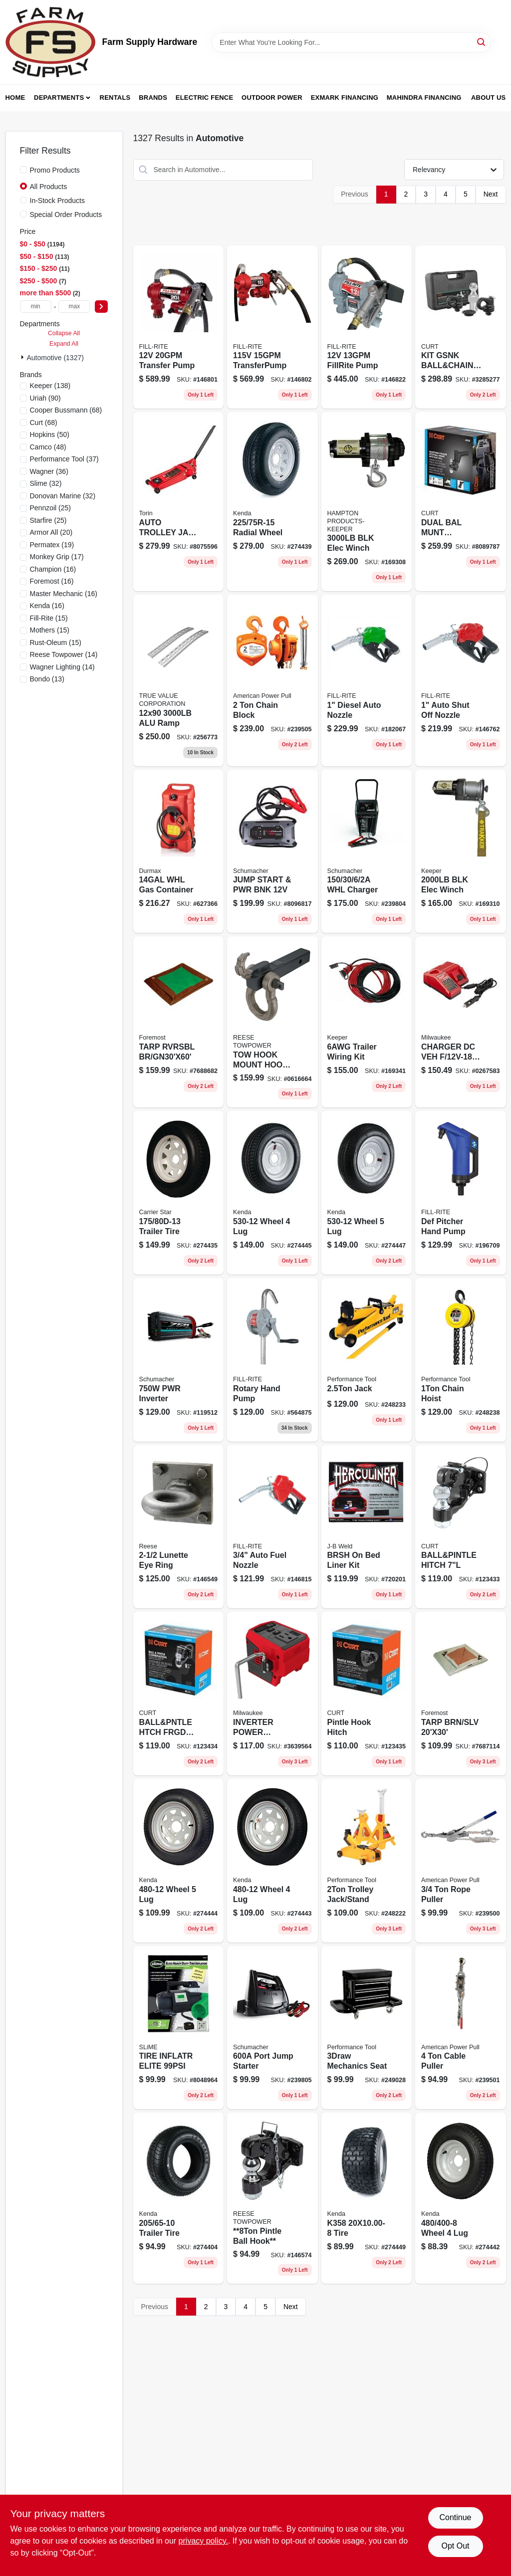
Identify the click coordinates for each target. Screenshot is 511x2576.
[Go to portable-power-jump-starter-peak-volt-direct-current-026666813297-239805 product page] (272, 2028)
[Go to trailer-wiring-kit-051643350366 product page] (366, 1021)
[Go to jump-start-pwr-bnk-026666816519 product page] (272, 851)
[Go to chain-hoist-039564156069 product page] (460, 1360)
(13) (47, 679)
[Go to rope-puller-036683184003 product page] (460, 1860)
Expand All (63, 343)
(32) (46, 483)
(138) (50, 386)
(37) (64, 459)
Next (491, 194)
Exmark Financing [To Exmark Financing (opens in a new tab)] (344, 97)
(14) (64, 654)
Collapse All (64, 333)
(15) (49, 618)
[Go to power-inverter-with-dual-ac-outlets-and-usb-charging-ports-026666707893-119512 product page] (178, 1360)
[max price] (74, 306)
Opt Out (455, 2546)
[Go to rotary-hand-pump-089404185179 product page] (272, 1360)
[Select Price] (101, 306)
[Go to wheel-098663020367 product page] (272, 1860)
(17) (57, 557)
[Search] (482, 41)
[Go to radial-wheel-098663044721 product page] (272, 501)
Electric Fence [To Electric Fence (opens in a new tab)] (204, 97)
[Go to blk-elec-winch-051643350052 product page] (366, 501)
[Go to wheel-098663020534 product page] (366, 1193)
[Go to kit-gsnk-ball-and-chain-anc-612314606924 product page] (460, 327)
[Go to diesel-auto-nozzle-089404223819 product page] (366, 680)
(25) (50, 508)
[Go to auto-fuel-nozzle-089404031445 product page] (272, 1527)
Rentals (115, 97)
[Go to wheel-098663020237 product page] (460, 2198)
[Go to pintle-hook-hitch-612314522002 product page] (366, 1693)
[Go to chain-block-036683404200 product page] (272, 680)
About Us (488, 97)
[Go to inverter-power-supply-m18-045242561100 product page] (272, 1693)
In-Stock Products (57, 200)
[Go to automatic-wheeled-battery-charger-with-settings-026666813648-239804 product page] (366, 851)
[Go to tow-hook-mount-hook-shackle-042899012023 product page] (272, 1021)
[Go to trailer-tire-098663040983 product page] (178, 1193)
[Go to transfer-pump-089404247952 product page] (178, 327)
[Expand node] (23, 357)
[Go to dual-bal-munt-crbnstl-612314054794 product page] (460, 501)
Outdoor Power (272, 97)
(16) (53, 569)
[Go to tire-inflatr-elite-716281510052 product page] (178, 2028)
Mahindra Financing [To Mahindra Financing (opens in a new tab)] (424, 97)
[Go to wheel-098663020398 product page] (178, 1860)
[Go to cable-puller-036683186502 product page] (460, 2028)
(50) (49, 434)
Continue (455, 2517)
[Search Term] (351, 42)
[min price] (35, 306)
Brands (153, 97)
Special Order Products (66, 214)
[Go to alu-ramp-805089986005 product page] (178, 680)
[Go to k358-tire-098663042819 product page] (366, 2198)
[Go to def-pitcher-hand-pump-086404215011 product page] (460, 1193)
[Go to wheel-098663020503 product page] (272, 1193)
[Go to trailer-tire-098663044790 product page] (178, 2198)
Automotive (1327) (55, 358)
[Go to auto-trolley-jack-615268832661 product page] (178, 501)
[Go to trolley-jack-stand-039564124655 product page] (366, 1860)
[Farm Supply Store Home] (50, 42)
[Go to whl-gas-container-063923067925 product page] (178, 851)
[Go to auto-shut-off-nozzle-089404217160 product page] (460, 680)
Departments (59, 97)
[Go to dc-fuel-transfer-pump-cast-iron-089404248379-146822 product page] (366, 327)
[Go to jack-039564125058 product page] (366, 1360)
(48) (48, 447)
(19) (52, 545)
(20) (51, 532)
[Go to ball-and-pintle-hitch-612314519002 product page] (460, 1527)
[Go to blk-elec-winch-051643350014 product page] (460, 851)
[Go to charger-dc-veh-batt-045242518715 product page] (460, 1021)
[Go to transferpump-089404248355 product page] (272, 327)
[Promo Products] (23, 169)
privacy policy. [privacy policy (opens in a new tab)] (203, 2541)
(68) (66, 410)
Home (15, 97)
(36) (49, 471)
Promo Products (55, 170)
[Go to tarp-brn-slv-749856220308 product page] (460, 1693)
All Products (48, 186)
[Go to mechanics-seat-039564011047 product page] (366, 2028)
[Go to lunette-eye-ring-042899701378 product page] (178, 1527)
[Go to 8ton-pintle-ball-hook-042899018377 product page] (272, 2198)
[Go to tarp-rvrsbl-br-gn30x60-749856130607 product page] (178, 1021)
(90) (45, 398)
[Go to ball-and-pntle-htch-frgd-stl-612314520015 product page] (178, 1693)
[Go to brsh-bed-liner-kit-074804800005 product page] (366, 1527)
